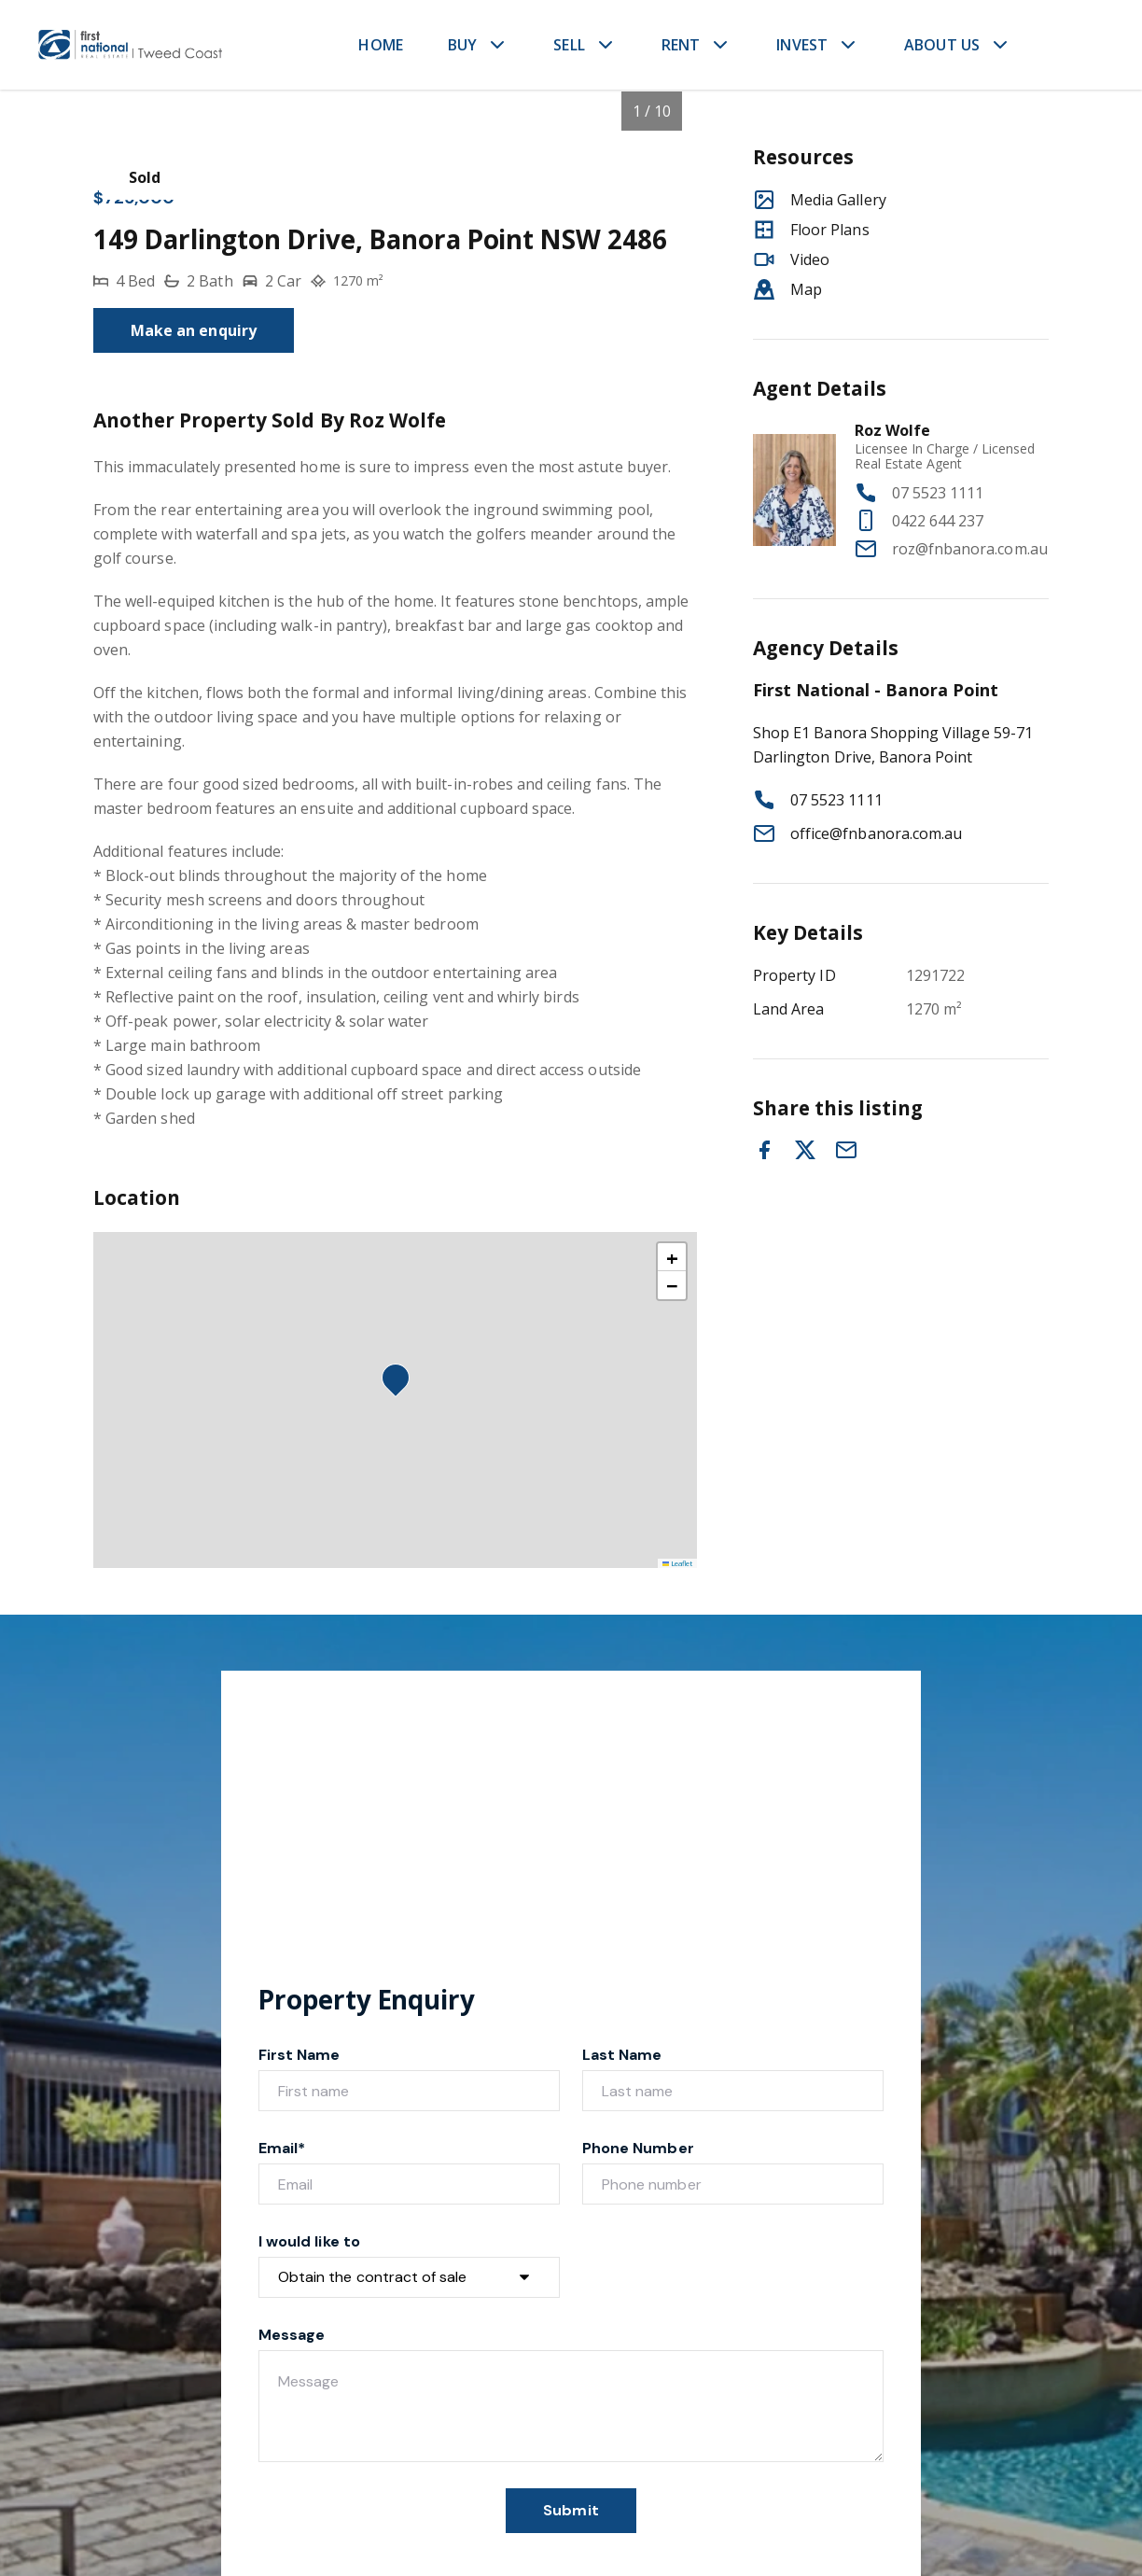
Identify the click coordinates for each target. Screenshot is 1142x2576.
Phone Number (638, 2148)
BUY (462, 45)
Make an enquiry (194, 330)
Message (291, 2335)
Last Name (622, 2055)
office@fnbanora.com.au (876, 833)
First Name (299, 2055)
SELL (569, 45)
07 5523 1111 (938, 493)
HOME (380, 45)
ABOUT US (942, 45)
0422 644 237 (938, 521)
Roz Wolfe (892, 430)
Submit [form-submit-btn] (570, 2510)
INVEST (802, 45)
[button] (401, 1383)
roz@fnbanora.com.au (970, 549)
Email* (281, 2148)
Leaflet (677, 1563)
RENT (681, 45)
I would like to (309, 2241)
